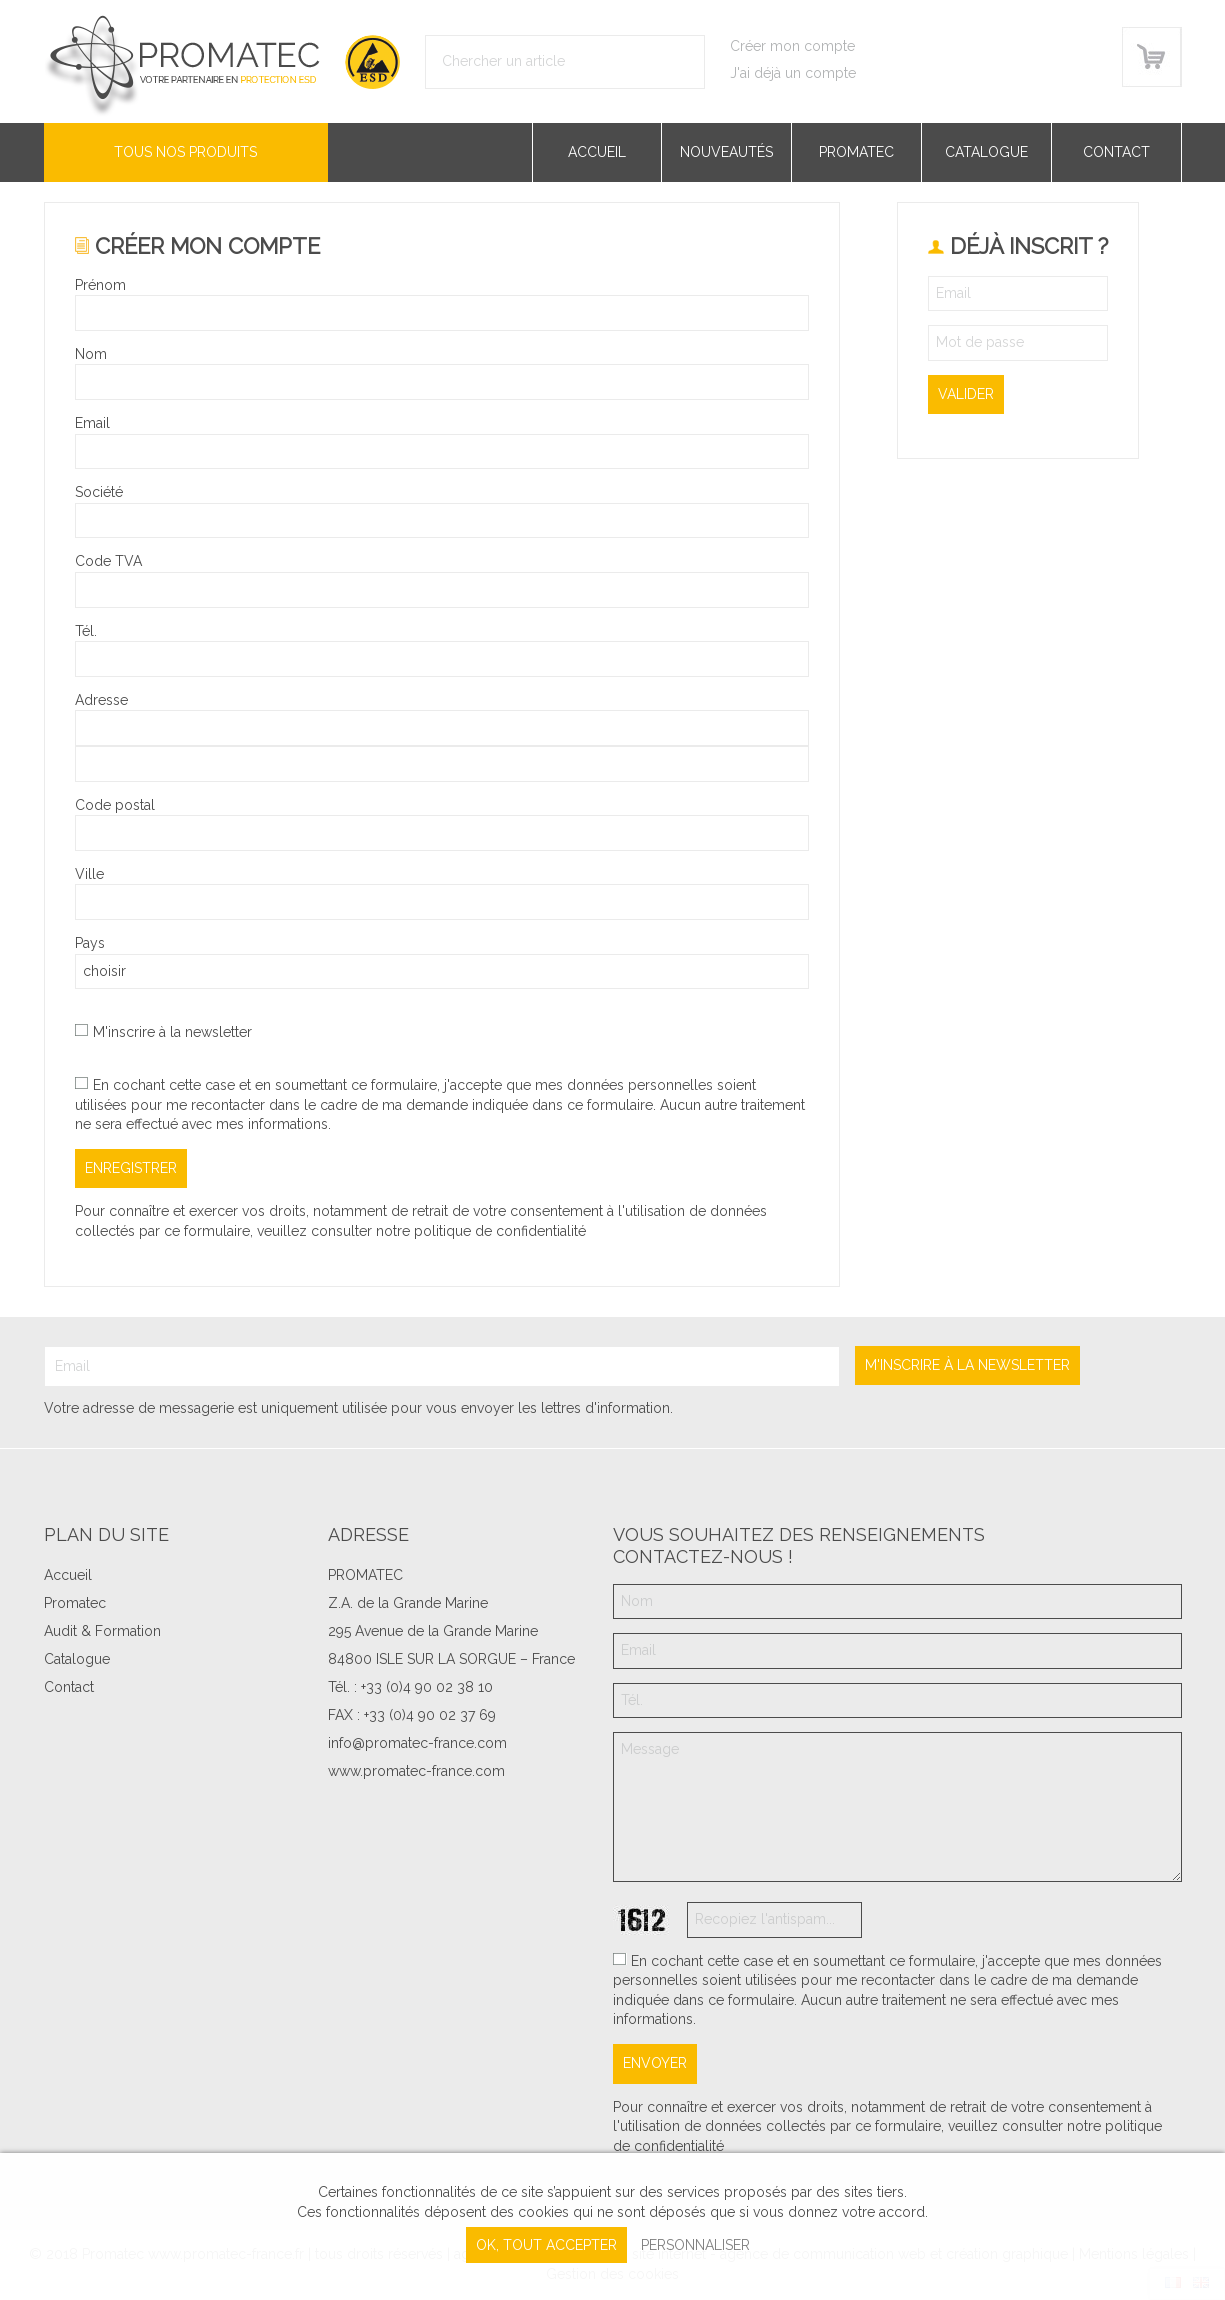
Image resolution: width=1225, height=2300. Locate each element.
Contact (1116, 152)
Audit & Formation (102, 1631)
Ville (89, 874)
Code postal (115, 805)
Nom (91, 354)
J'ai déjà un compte (793, 73)
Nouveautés (726, 152)
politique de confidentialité (500, 1231)
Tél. (86, 631)
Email (92, 423)
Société (99, 492)
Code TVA (108, 561)
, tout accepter (546, 2245)
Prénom (100, 285)
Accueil (597, 152)
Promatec (856, 152)
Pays (90, 943)
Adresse (101, 700)
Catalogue (986, 152)
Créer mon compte (792, 46)
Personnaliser (695, 2245)
